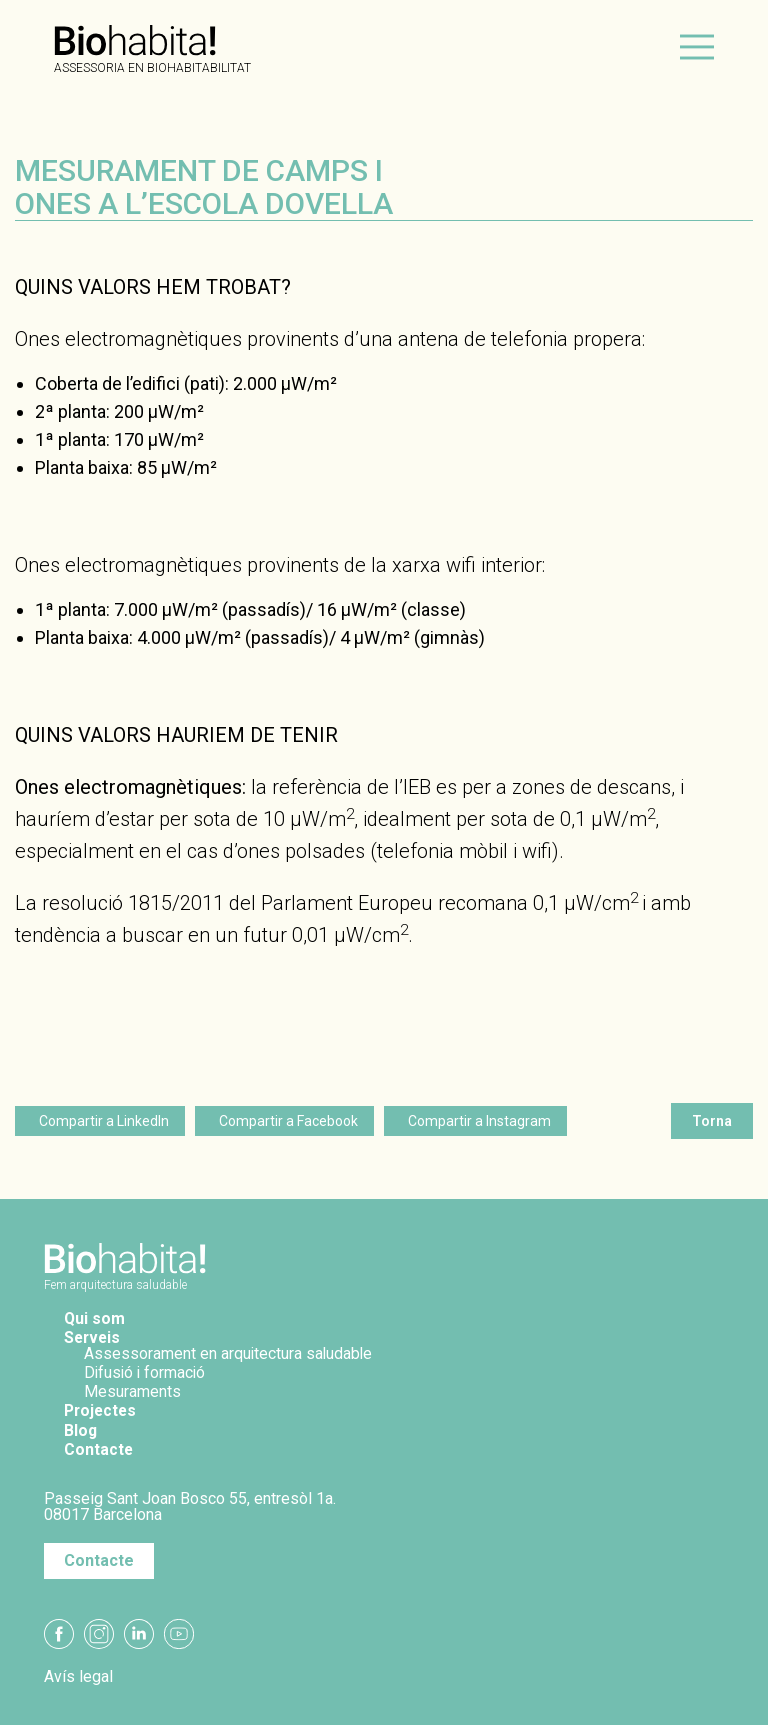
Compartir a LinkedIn (104, 1121)
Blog (81, 1430)
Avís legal (78, 1677)
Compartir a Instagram (479, 1121)
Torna (712, 1121)
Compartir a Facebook (288, 1121)
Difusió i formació (146, 1372)
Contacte (99, 1449)
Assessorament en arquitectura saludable (229, 1353)
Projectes (102, 1410)
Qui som (95, 1318)
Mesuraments (132, 1391)
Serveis (93, 1337)
